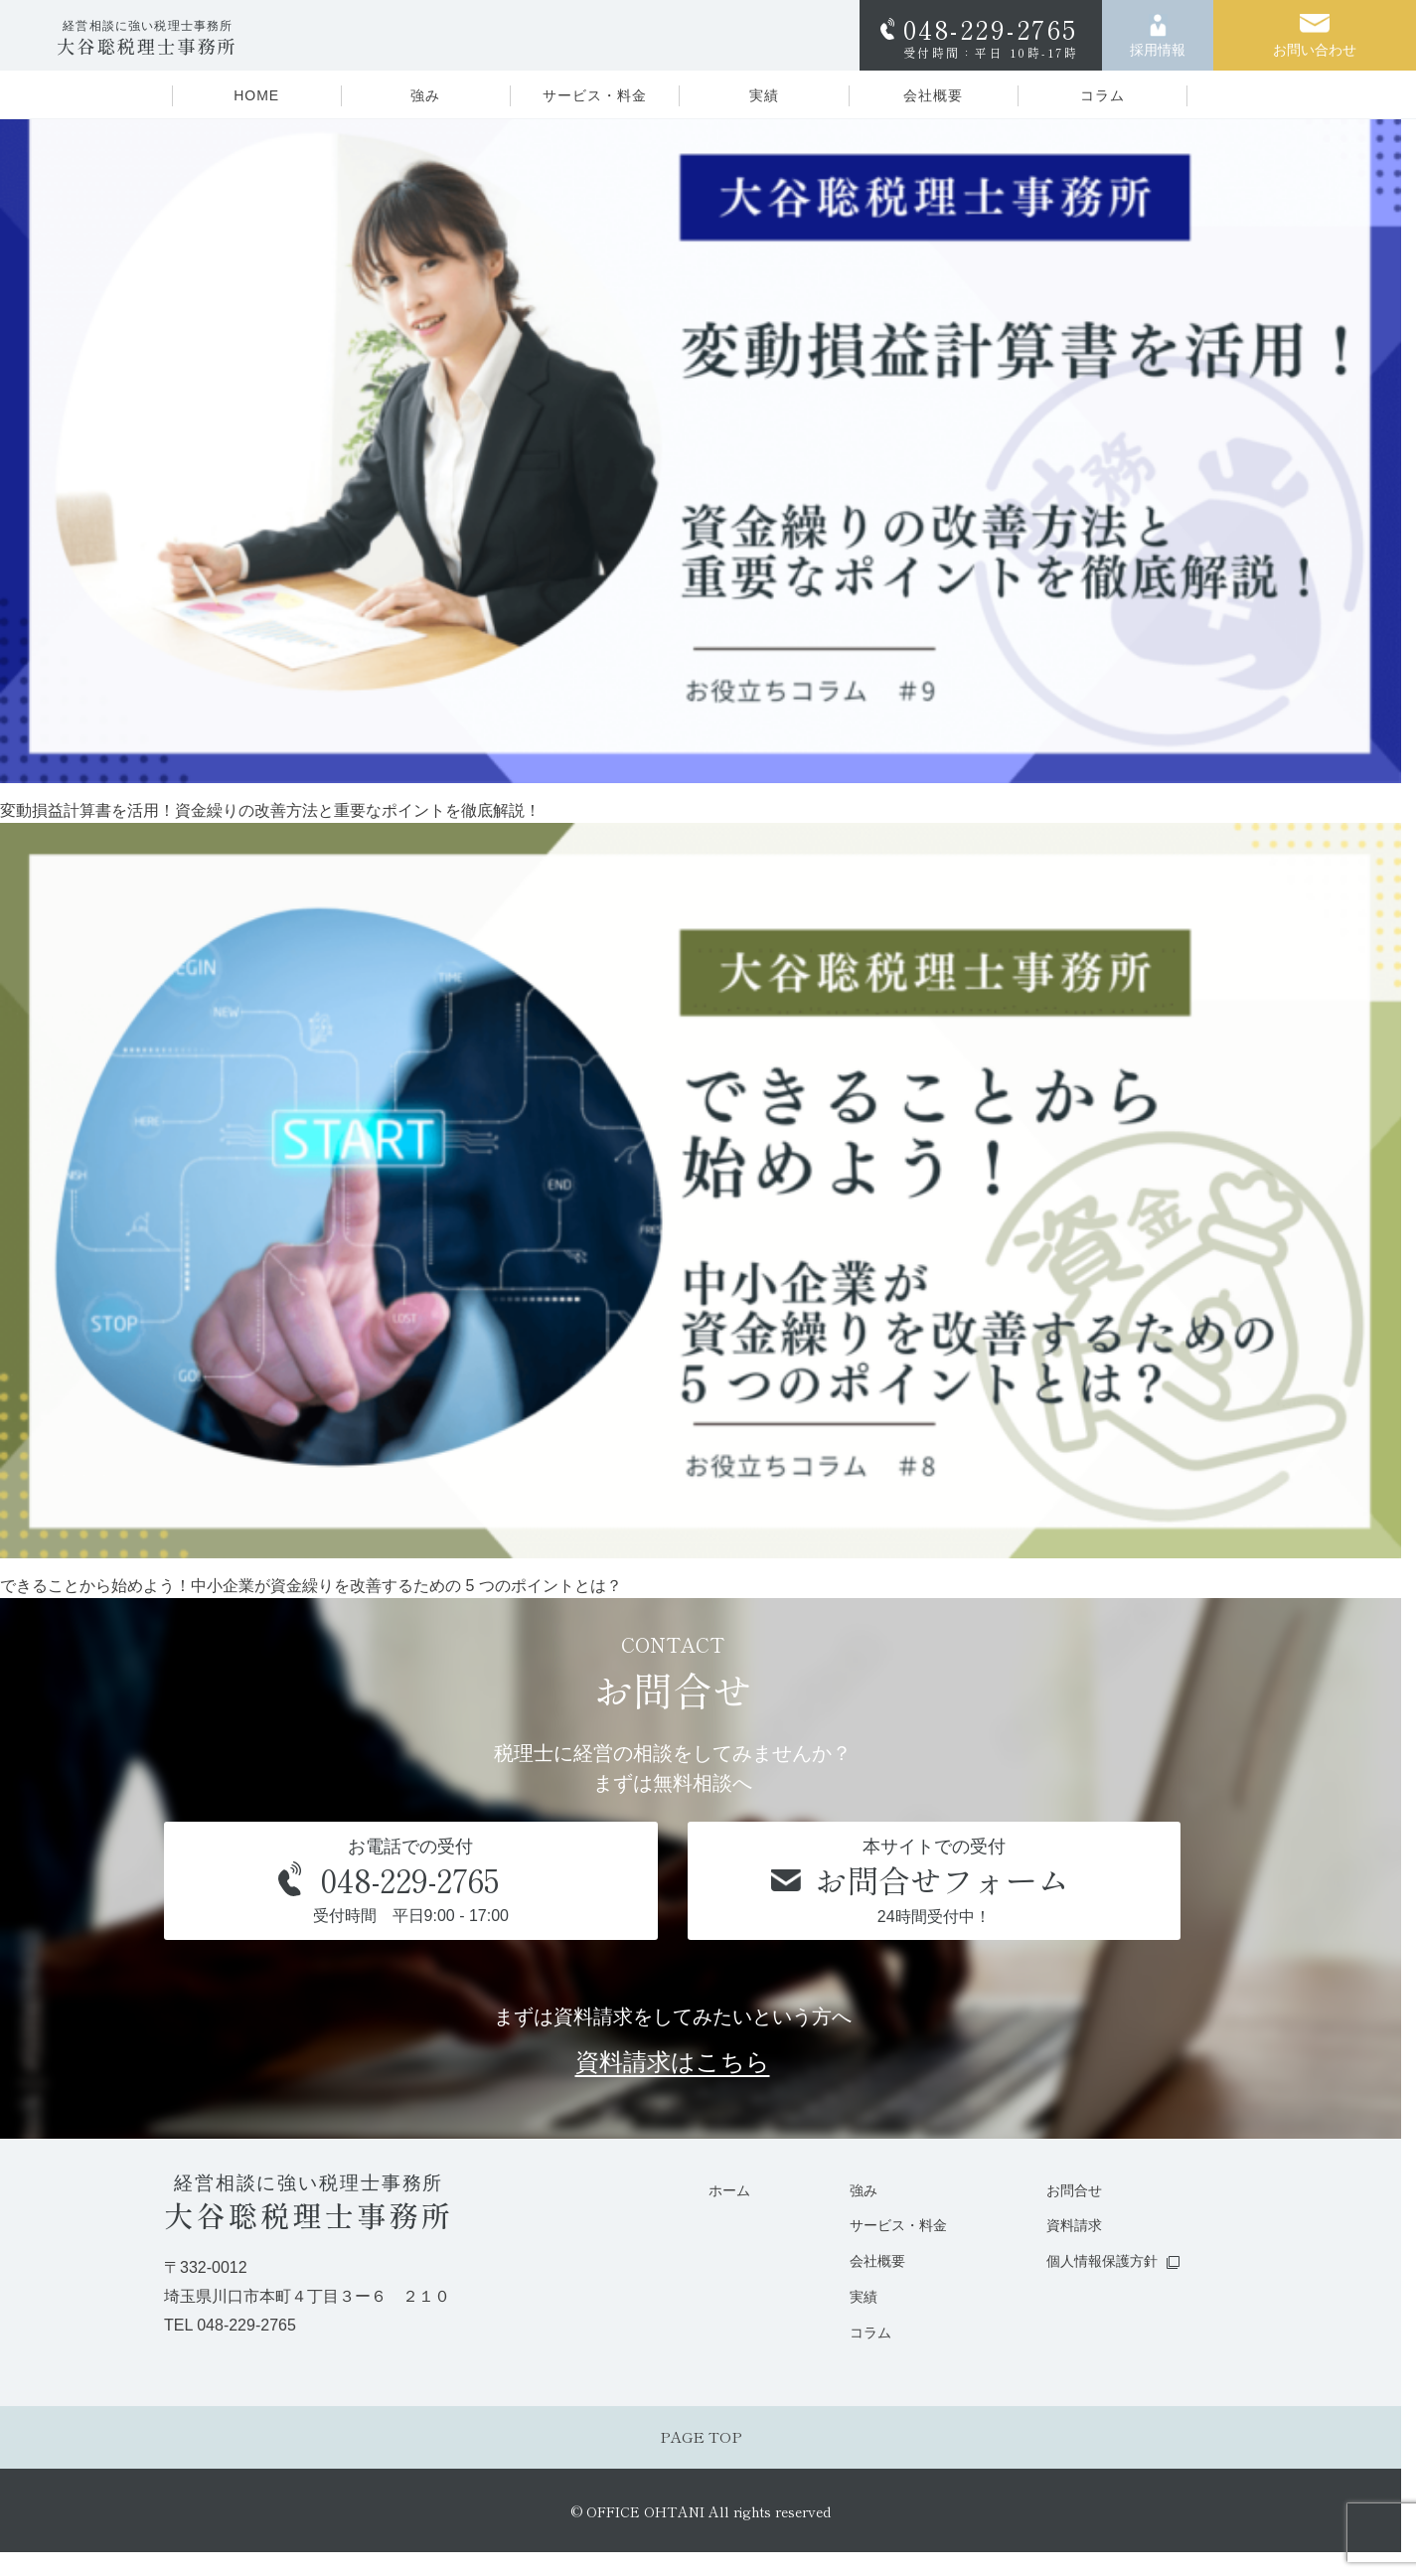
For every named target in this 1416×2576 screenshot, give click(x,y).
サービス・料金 (595, 95)
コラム (1102, 95)
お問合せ (1067, 2190)
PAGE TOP (700, 2443)
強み (425, 95)
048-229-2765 (991, 35)
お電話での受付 (411, 1883)
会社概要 (933, 95)
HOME (256, 95)
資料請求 (1067, 2226)
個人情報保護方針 (1097, 2263)
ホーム (712, 2190)
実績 (764, 95)
